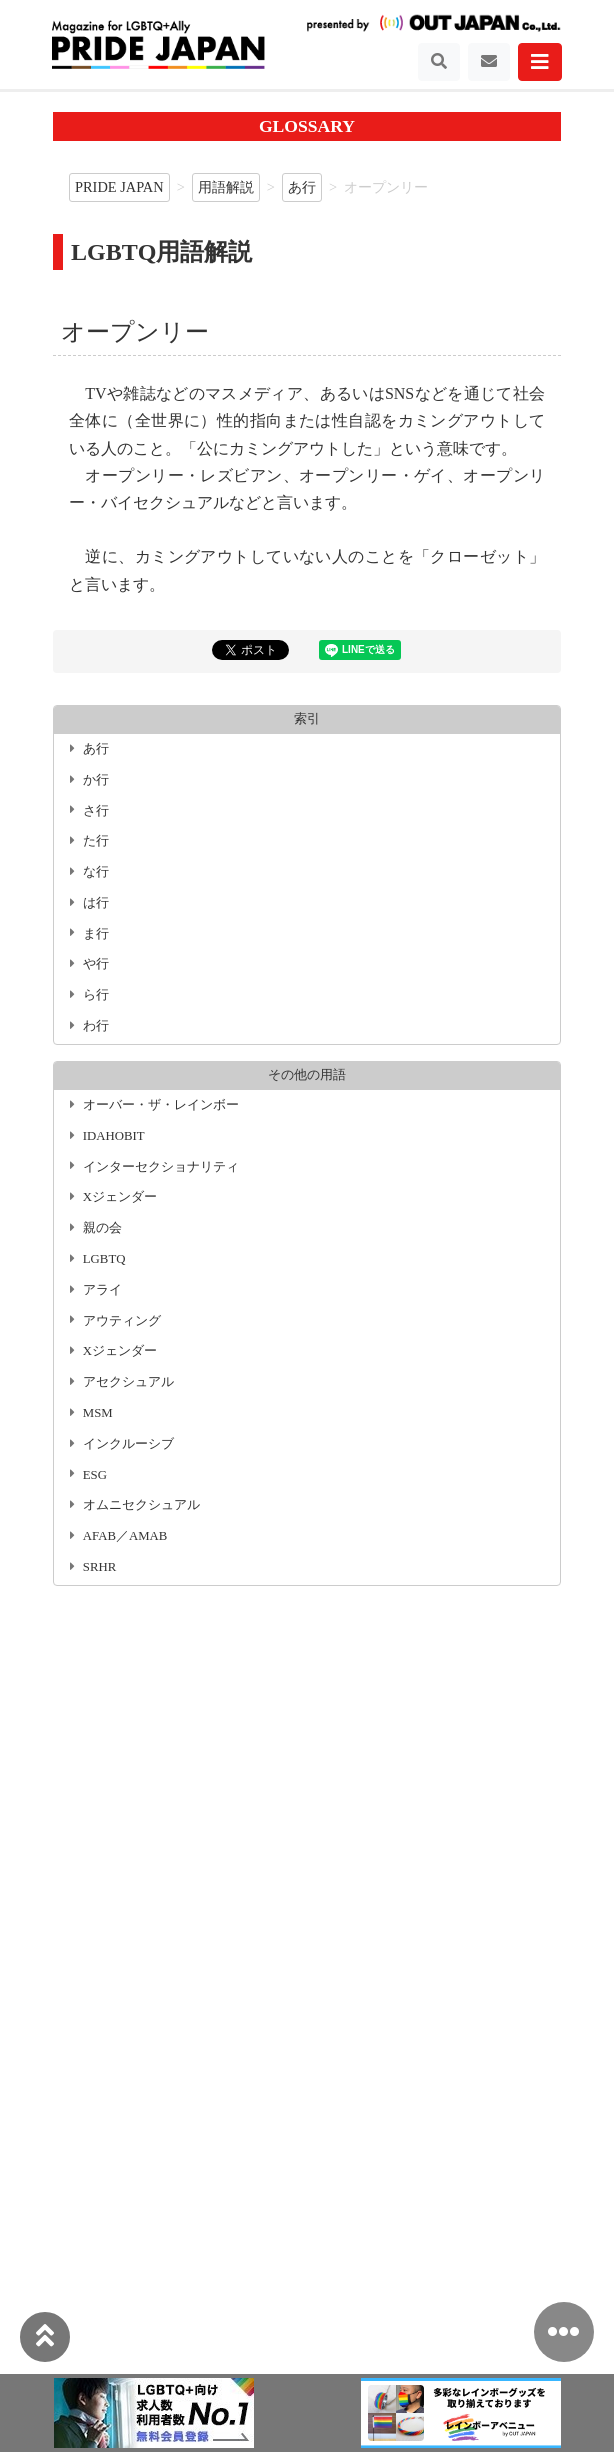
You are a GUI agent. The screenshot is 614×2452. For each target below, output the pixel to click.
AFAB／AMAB (125, 1536)
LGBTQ (104, 1259)
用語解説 (226, 187)
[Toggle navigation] (439, 62)
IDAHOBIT (114, 1136)
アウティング (122, 1321)
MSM (98, 1413)
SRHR (99, 1567)
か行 (96, 780)
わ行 (96, 1026)
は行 (96, 903)
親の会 (102, 1228)
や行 (96, 964)
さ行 (96, 811)
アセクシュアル (128, 1382)
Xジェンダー (120, 1197)
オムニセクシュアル (141, 1505)
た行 (96, 841)
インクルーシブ (128, 1444)
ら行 (96, 995)
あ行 (302, 187)
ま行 (96, 934)
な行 (96, 872)
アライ (102, 1290)
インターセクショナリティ (161, 1167)
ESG (95, 1475)
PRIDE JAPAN (119, 187)
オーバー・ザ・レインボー (161, 1105)
